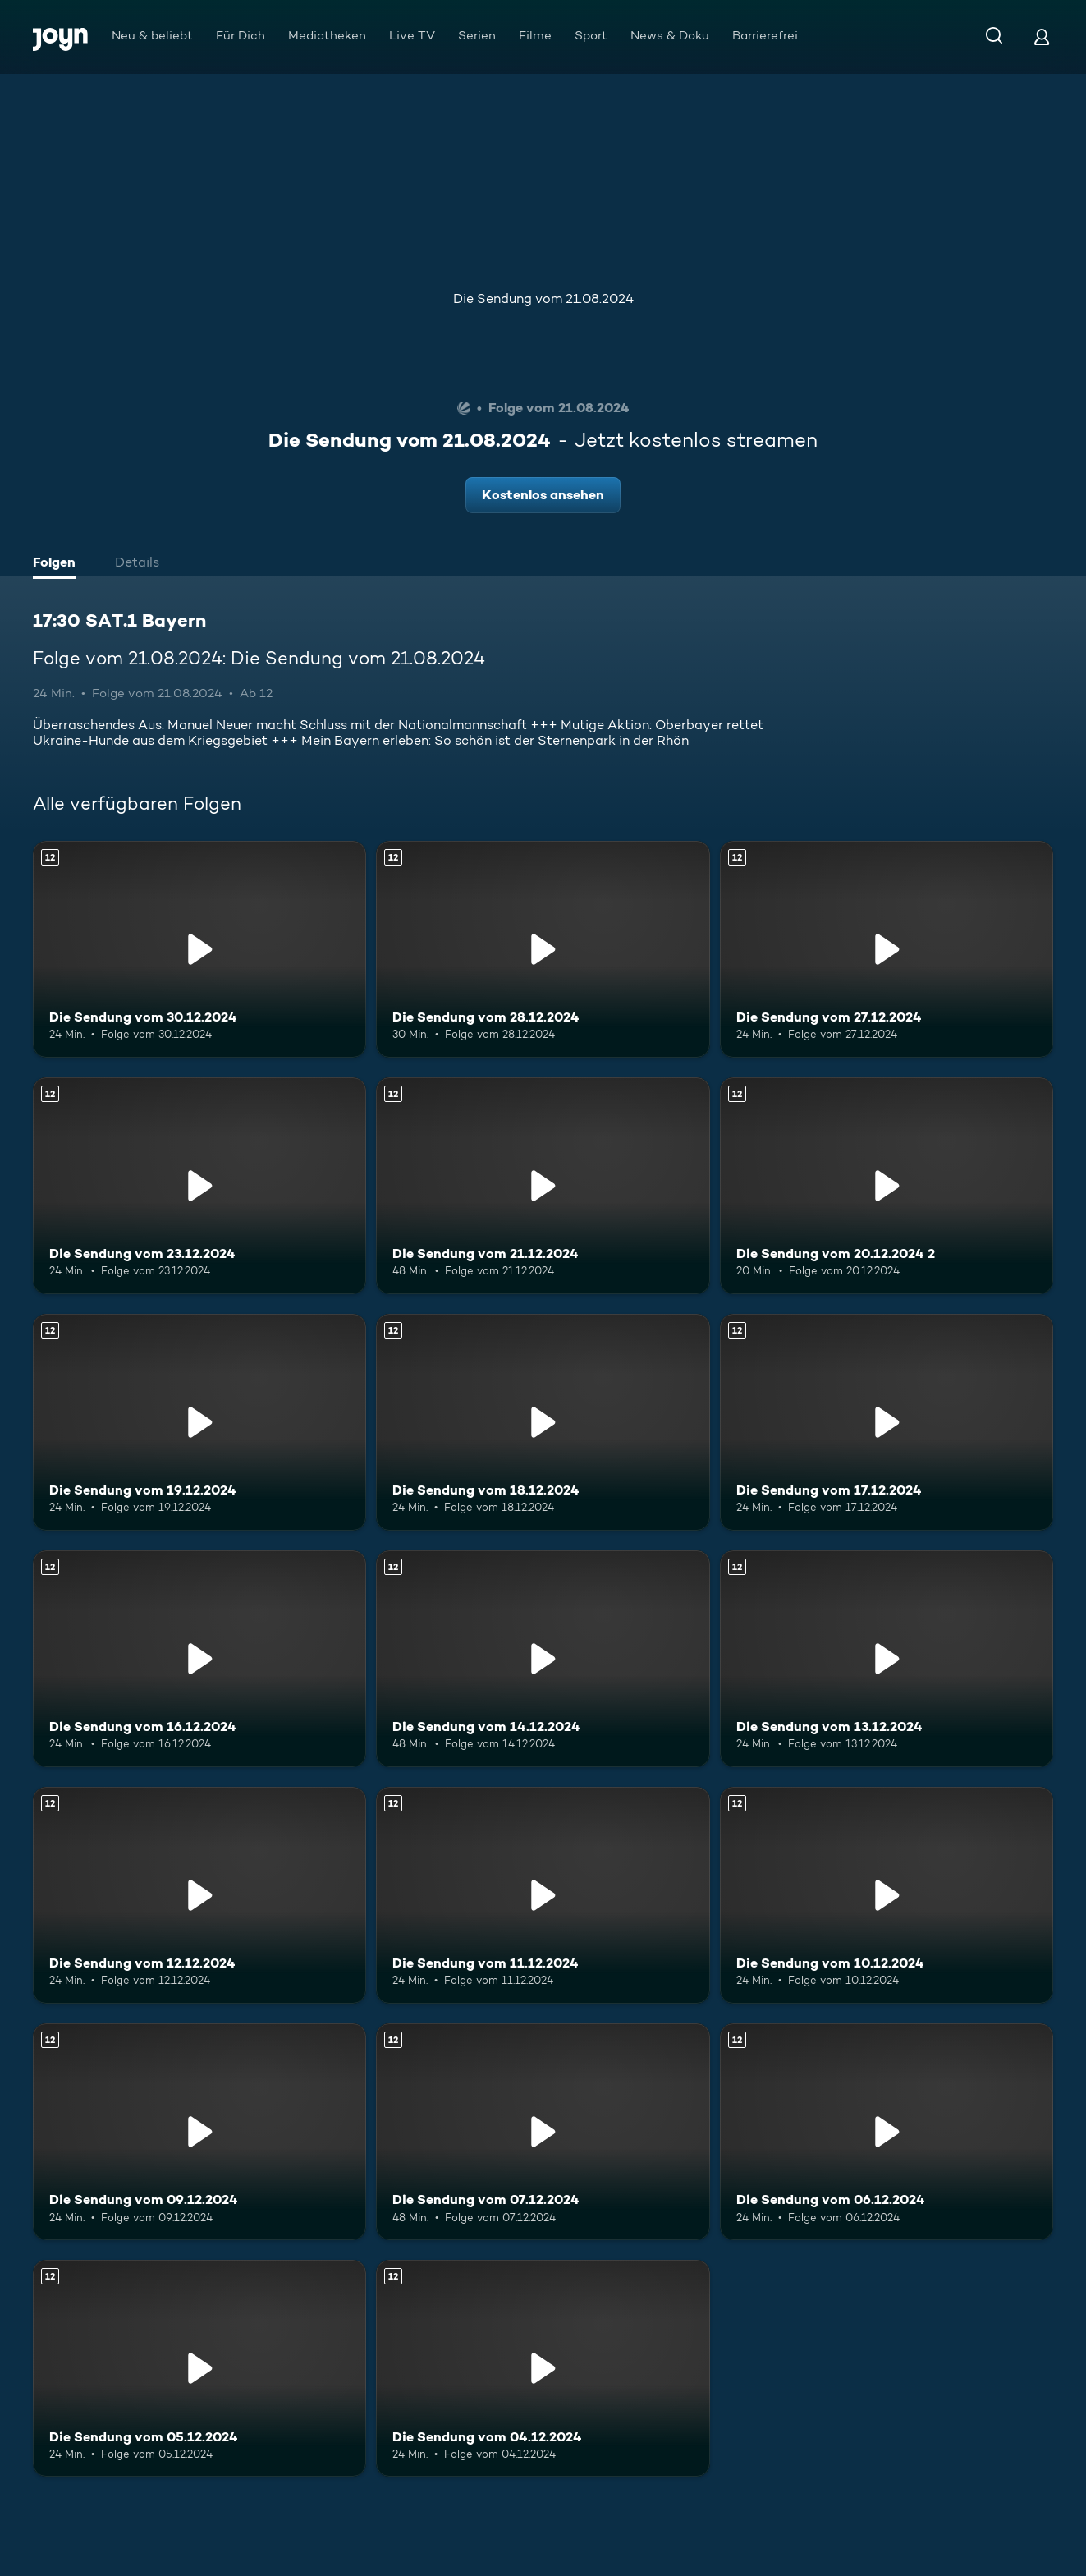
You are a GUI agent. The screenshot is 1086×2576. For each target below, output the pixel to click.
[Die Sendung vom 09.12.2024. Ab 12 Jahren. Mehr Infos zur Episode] (199, 2131)
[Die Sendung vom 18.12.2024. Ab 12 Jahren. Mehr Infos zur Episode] (542, 1422)
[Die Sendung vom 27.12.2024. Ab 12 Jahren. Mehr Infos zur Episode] (886, 949)
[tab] (58, 564)
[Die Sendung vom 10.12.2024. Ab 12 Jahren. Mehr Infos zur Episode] (886, 1895)
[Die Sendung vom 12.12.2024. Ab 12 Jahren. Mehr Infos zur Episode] (199, 1895)
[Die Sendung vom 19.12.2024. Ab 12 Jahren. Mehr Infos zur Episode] (199, 1422)
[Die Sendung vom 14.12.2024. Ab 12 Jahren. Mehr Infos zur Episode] (542, 1658)
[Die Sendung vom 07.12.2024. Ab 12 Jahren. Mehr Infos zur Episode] (542, 2131)
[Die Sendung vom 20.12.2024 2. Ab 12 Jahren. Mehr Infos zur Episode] (886, 1185)
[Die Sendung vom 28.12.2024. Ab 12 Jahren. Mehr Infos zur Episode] (542, 949)
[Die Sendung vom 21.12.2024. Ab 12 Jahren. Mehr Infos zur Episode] (542, 1185)
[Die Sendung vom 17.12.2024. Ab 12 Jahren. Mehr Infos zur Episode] (886, 1422)
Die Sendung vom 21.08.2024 (543, 298)
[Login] (1041, 36)
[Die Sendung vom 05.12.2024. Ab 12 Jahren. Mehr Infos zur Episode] (199, 2368)
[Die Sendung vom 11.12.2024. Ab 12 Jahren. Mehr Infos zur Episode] (542, 1895)
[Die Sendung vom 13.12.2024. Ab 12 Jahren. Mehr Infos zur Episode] (886, 1658)
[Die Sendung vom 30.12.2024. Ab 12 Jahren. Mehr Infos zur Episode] (199, 949)
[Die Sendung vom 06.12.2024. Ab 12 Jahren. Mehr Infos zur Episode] (886, 2131)
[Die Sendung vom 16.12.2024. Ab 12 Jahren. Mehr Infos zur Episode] (199, 1658)
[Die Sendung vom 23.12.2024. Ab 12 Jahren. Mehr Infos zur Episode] (199, 1185)
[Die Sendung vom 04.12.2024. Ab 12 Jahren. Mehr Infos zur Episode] (542, 2368)
